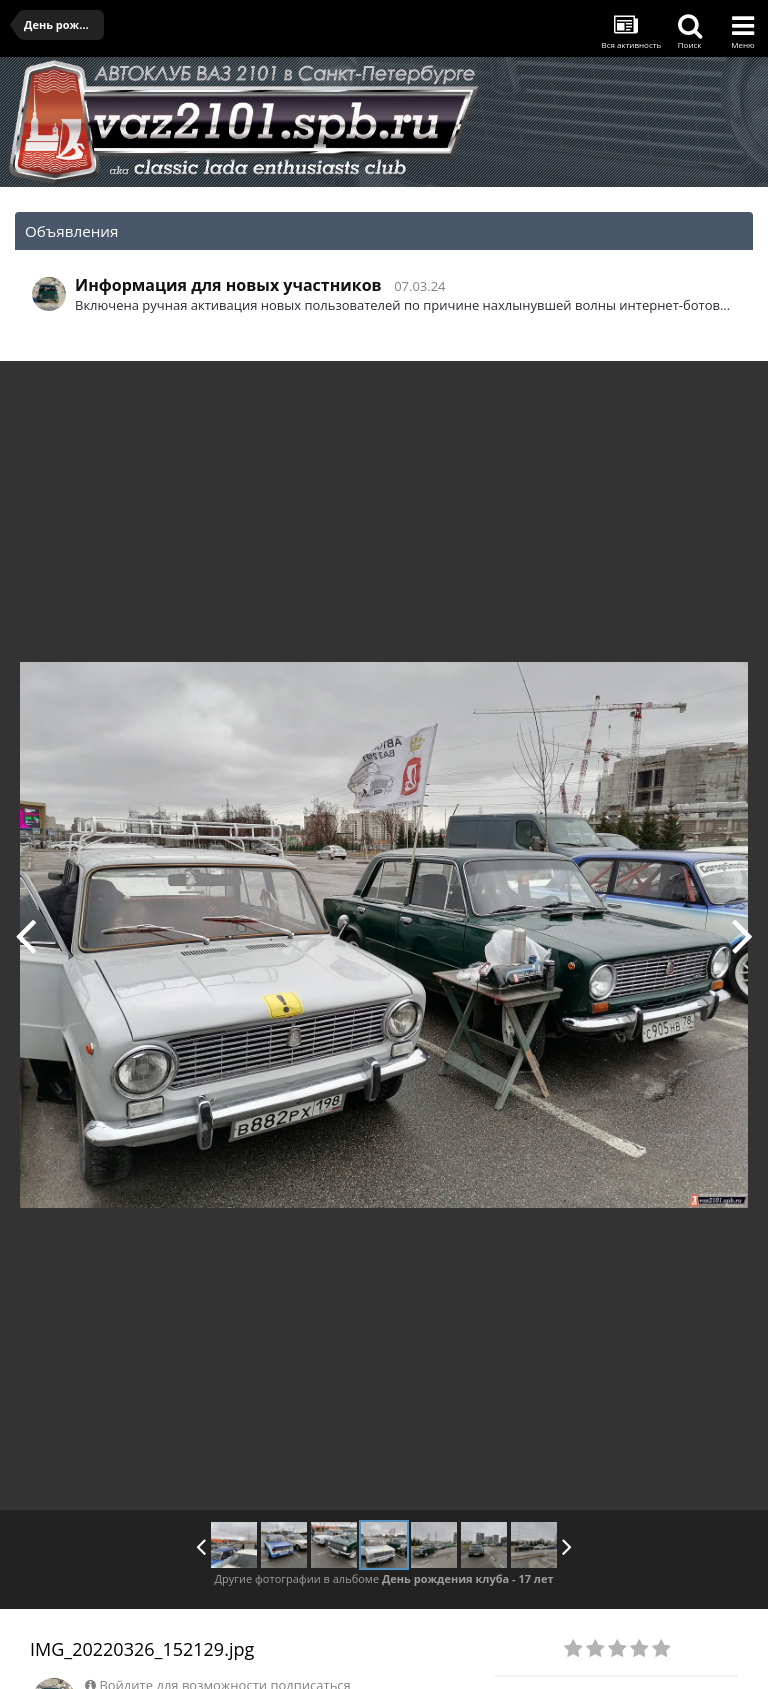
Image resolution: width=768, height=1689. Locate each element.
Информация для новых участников (228, 285)
